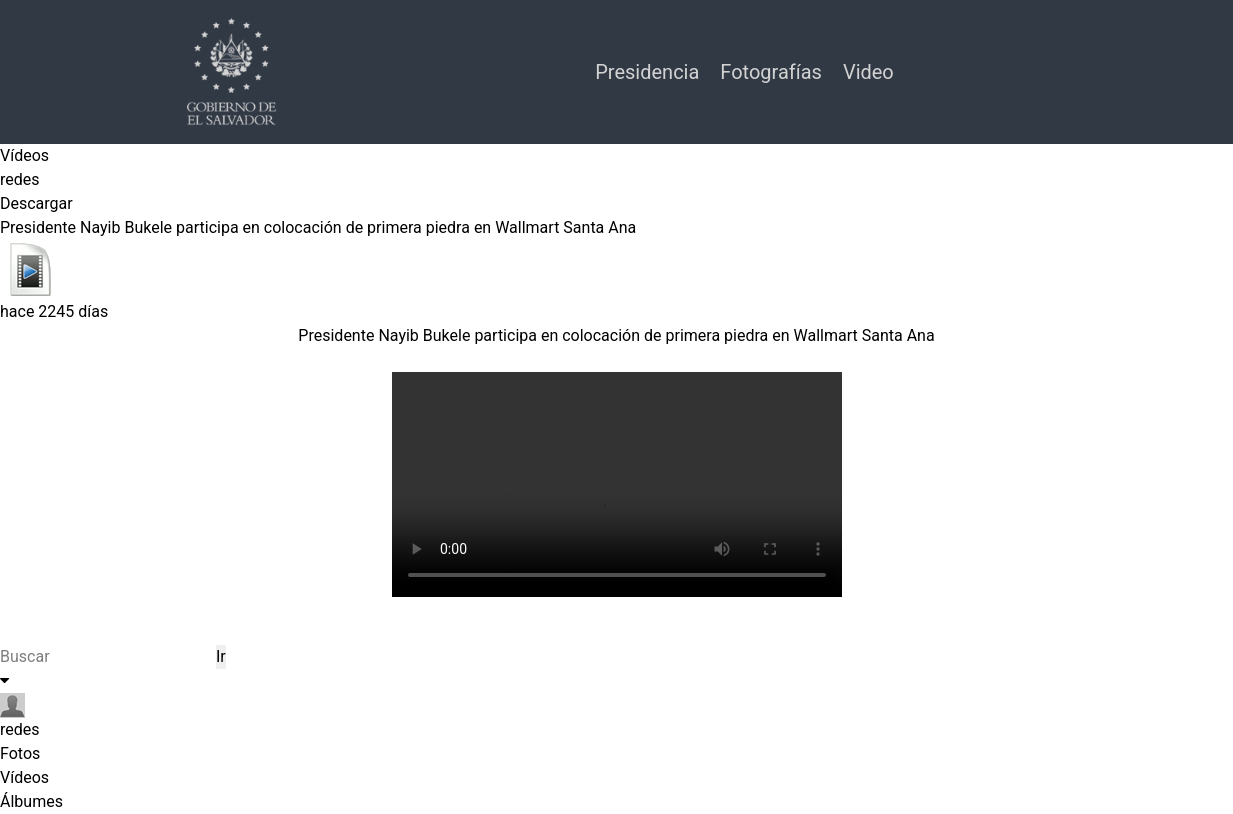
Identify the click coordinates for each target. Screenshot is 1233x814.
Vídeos (24, 155)
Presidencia (649, 72)
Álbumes (31, 801)
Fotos (20, 753)
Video (868, 72)
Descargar (36, 203)
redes (20, 179)
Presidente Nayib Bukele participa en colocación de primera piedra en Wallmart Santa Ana (616, 335)
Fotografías (773, 72)
